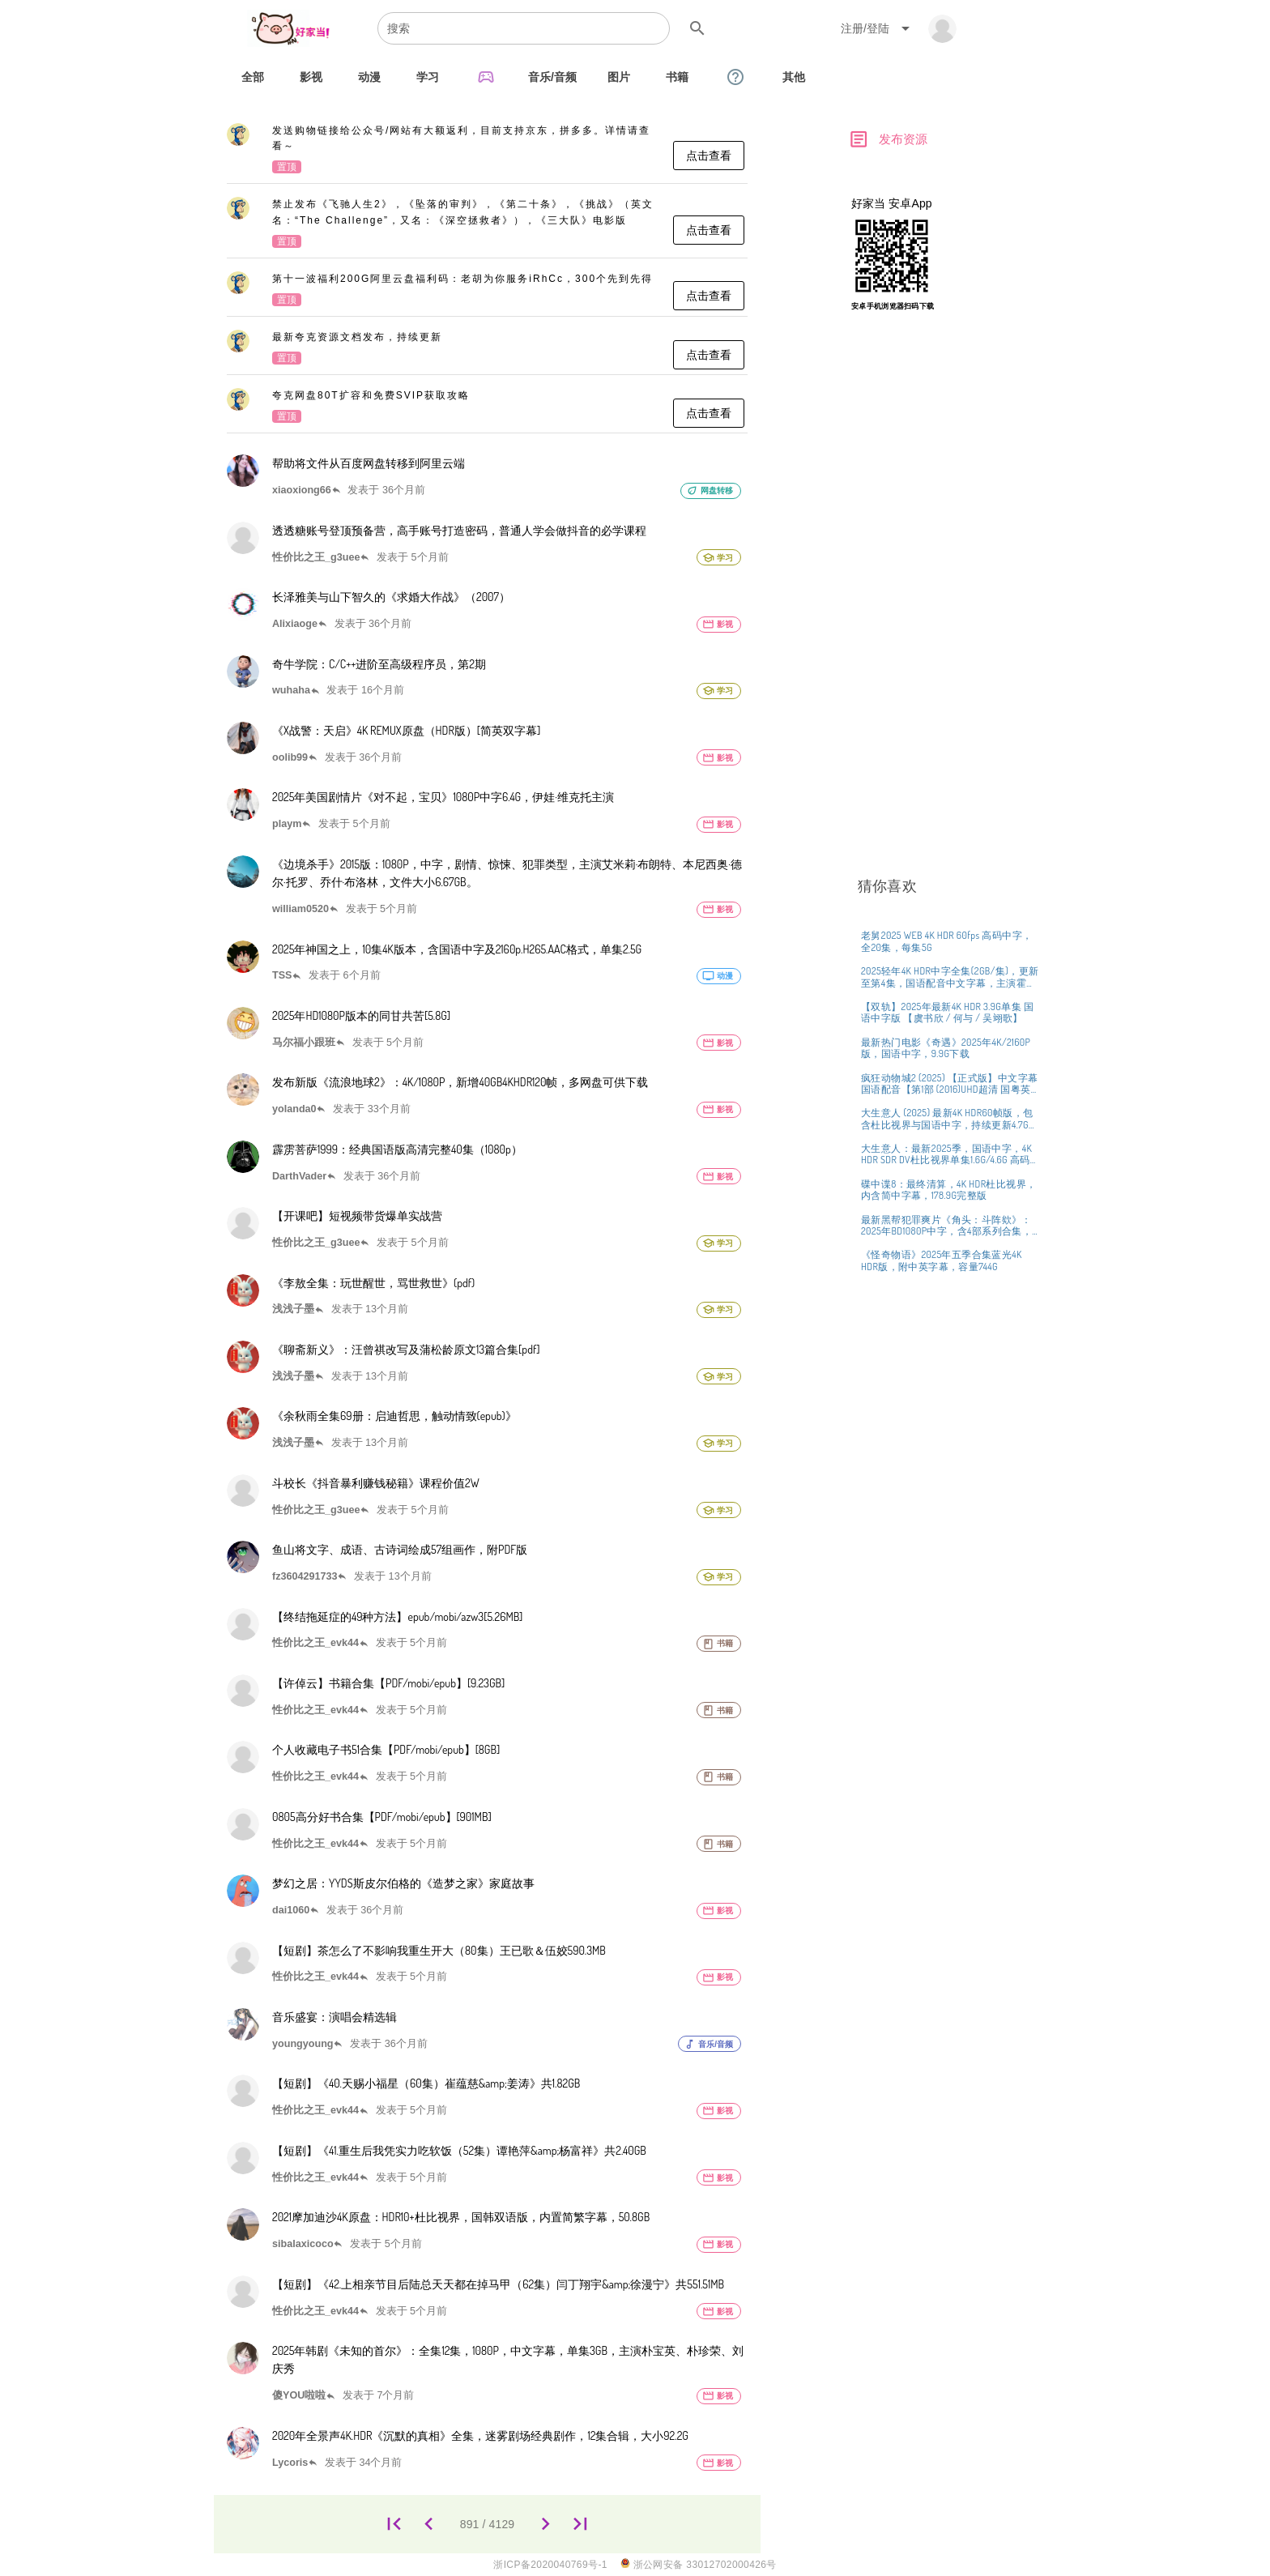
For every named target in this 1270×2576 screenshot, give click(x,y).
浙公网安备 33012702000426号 (698, 2564)
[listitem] (487, 150)
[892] (545, 2525)
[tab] (253, 77)
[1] (394, 2525)
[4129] (580, 2525)
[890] (429, 2525)
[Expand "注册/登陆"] (878, 28)
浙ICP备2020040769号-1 (550, 2564)
